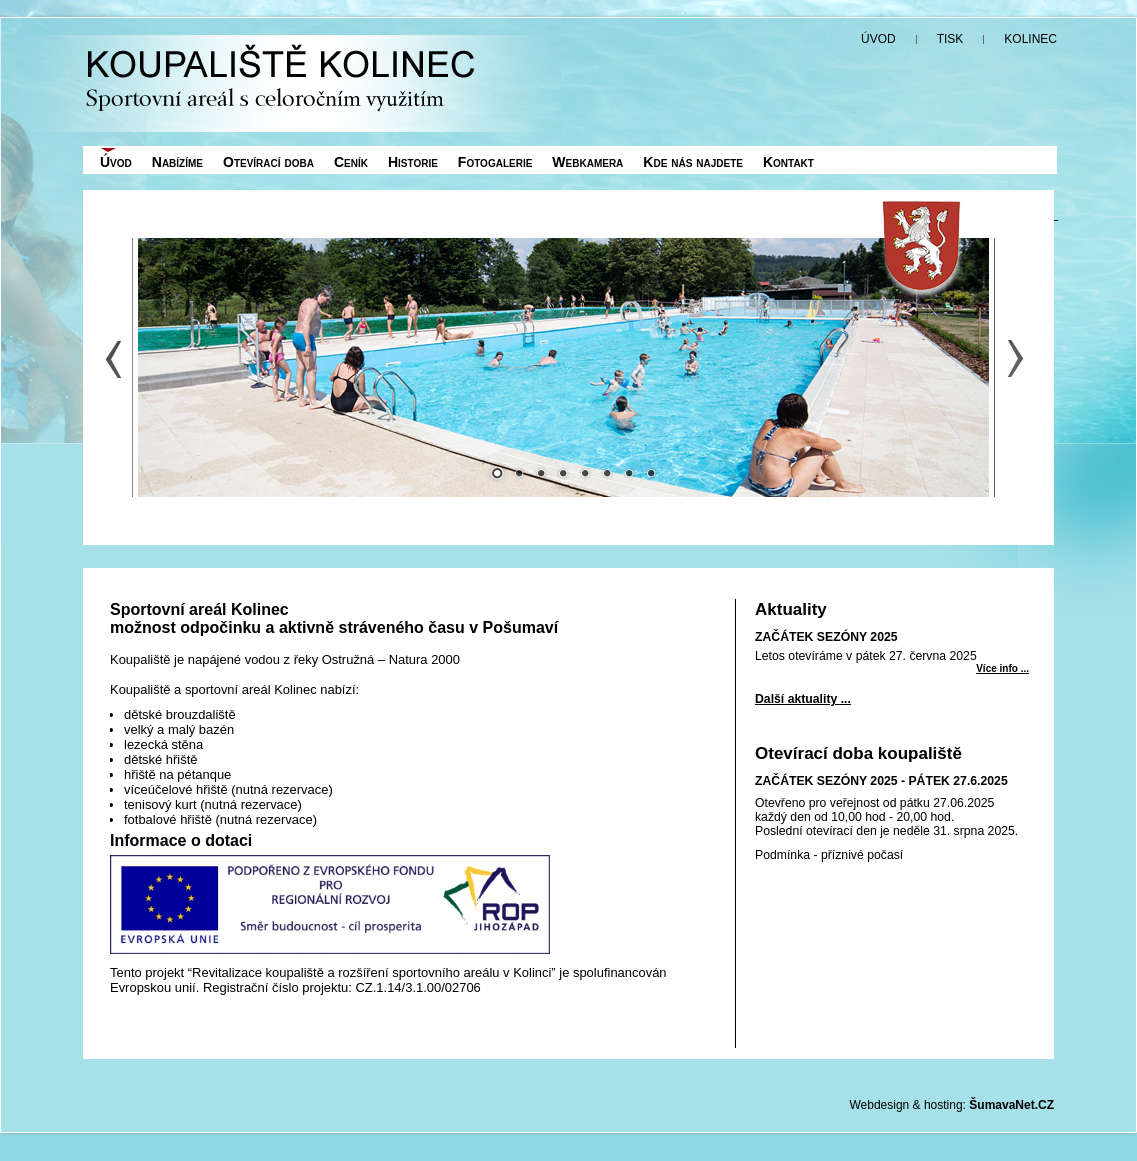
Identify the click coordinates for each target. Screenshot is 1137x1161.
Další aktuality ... (803, 699)
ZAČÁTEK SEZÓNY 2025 (826, 637)
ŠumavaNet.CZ (1011, 1105)
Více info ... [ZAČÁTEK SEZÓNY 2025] (1002, 668)
